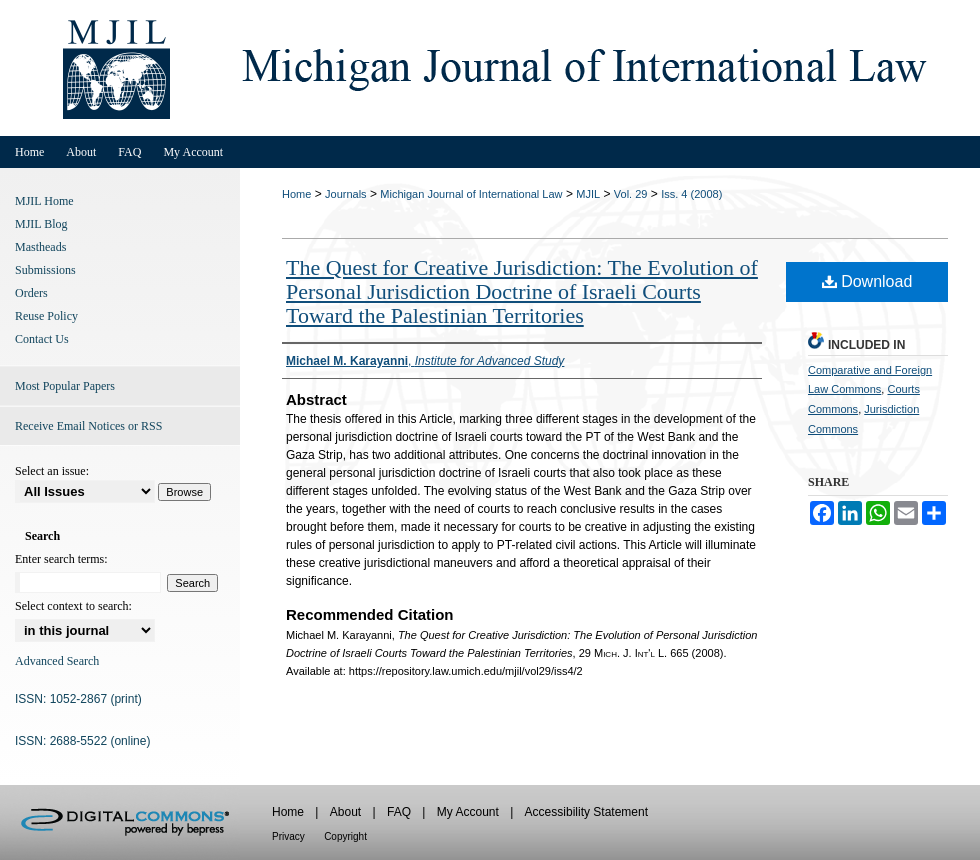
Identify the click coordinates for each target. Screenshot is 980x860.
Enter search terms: (61, 559)
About (345, 812)
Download (867, 281)
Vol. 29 (631, 194)
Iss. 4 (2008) (691, 194)
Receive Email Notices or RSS (88, 426)
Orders (31, 293)
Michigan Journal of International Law (471, 194)
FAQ (399, 812)
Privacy (288, 836)
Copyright (345, 836)
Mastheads (40, 247)
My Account (468, 812)
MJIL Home (44, 201)
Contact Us (42, 339)
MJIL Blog (41, 224)
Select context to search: (73, 606)
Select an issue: (52, 471)
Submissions (45, 270)
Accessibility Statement (586, 812)
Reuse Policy (46, 316)
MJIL (588, 194)
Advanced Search (57, 661)
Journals (346, 194)
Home (296, 194)
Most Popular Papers (65, 386)
